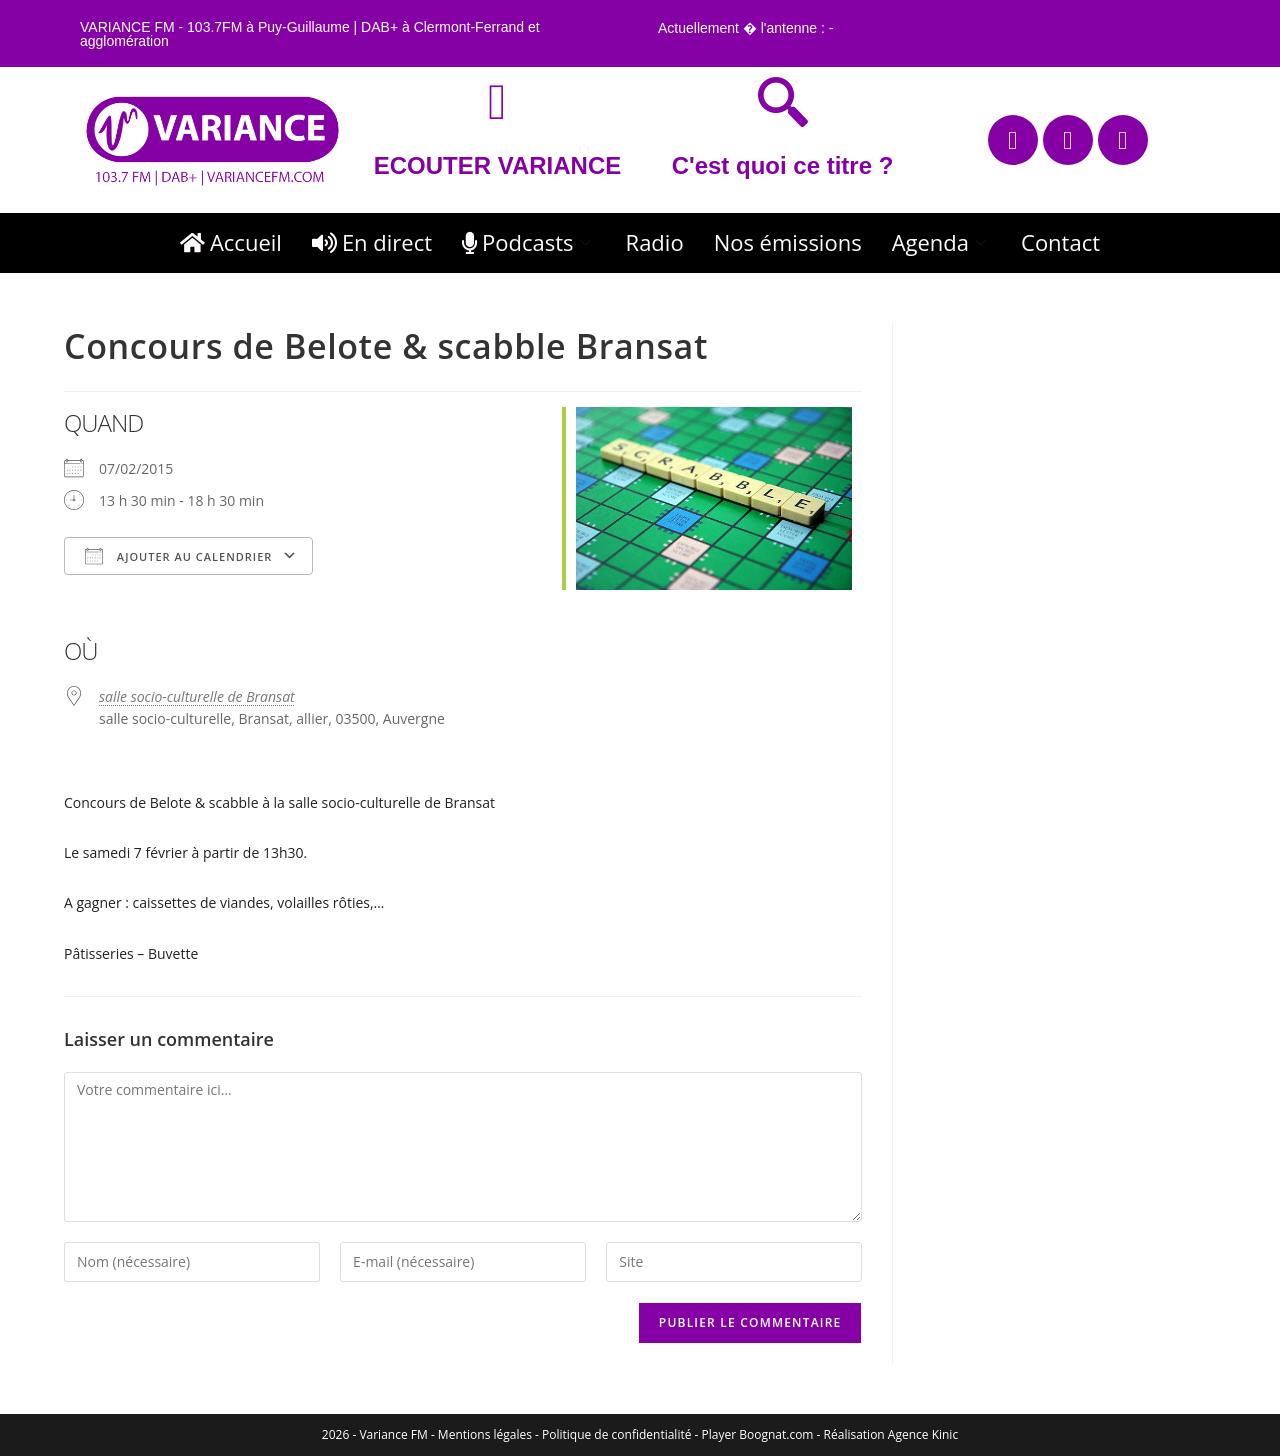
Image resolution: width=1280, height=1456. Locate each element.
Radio (655, 242)
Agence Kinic (923, 1434)
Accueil (231, 242)
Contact (1060, 242)
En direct (372, 242)
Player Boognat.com (758, 1434)
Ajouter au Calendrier (178, 556)
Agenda (941, 242)
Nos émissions (788, 242)
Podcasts (529, 242)
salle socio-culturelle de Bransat (197, 696)
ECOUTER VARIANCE (498, 165)
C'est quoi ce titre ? (783, 165)
